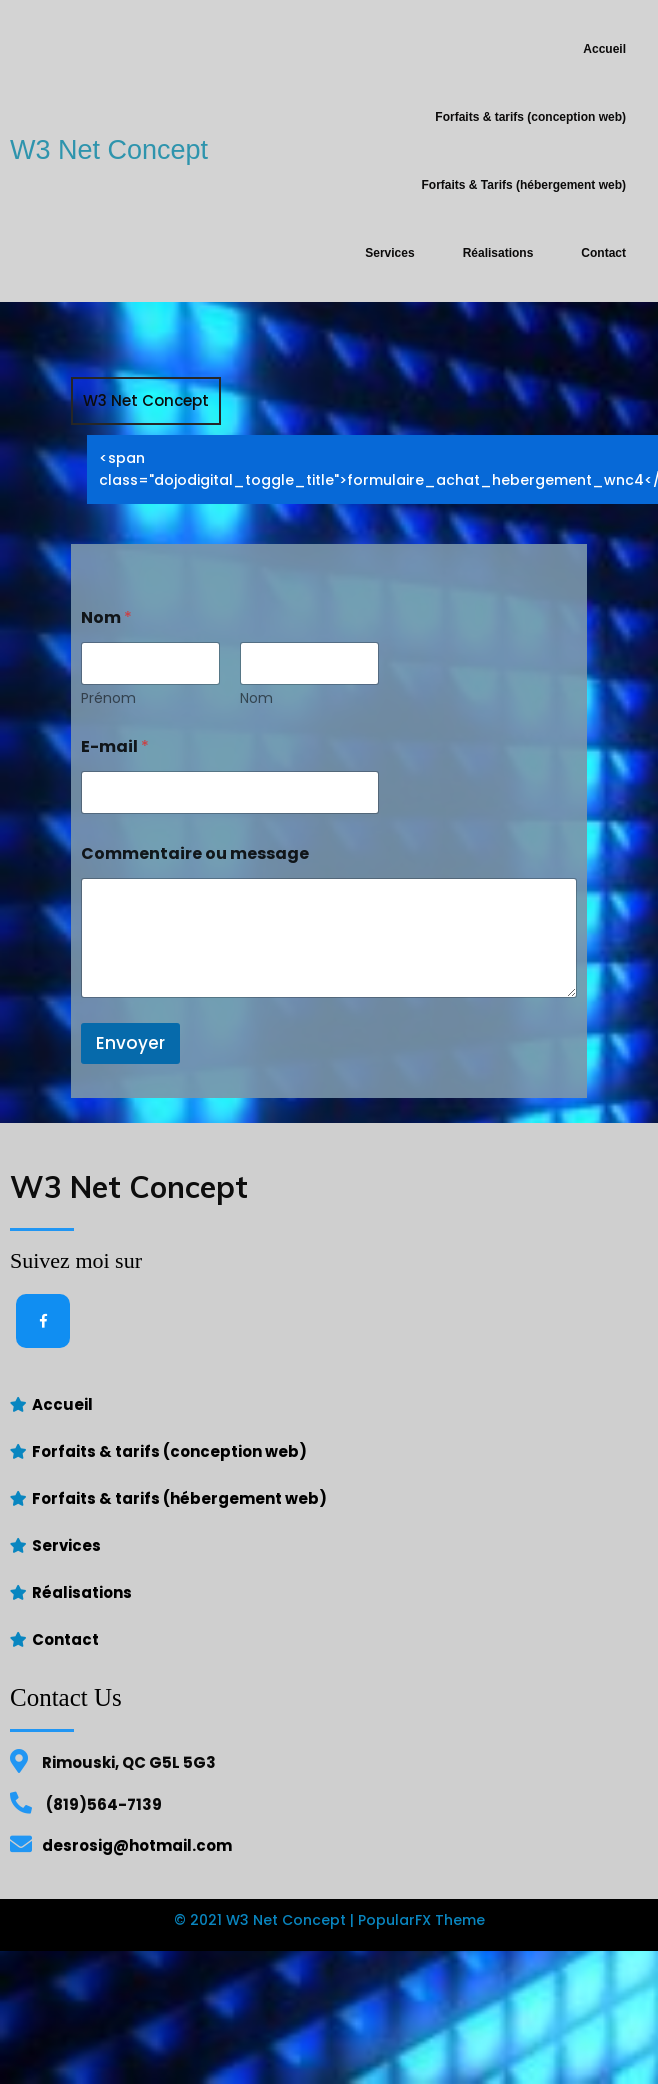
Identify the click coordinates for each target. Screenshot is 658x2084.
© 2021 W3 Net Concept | (266, 1988)
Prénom (108, 766)
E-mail (115, 814)
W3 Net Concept (146, 468)
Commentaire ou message (195, 921)
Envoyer (130, 1111)
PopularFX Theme (421, 1988)
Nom (256, 766)
